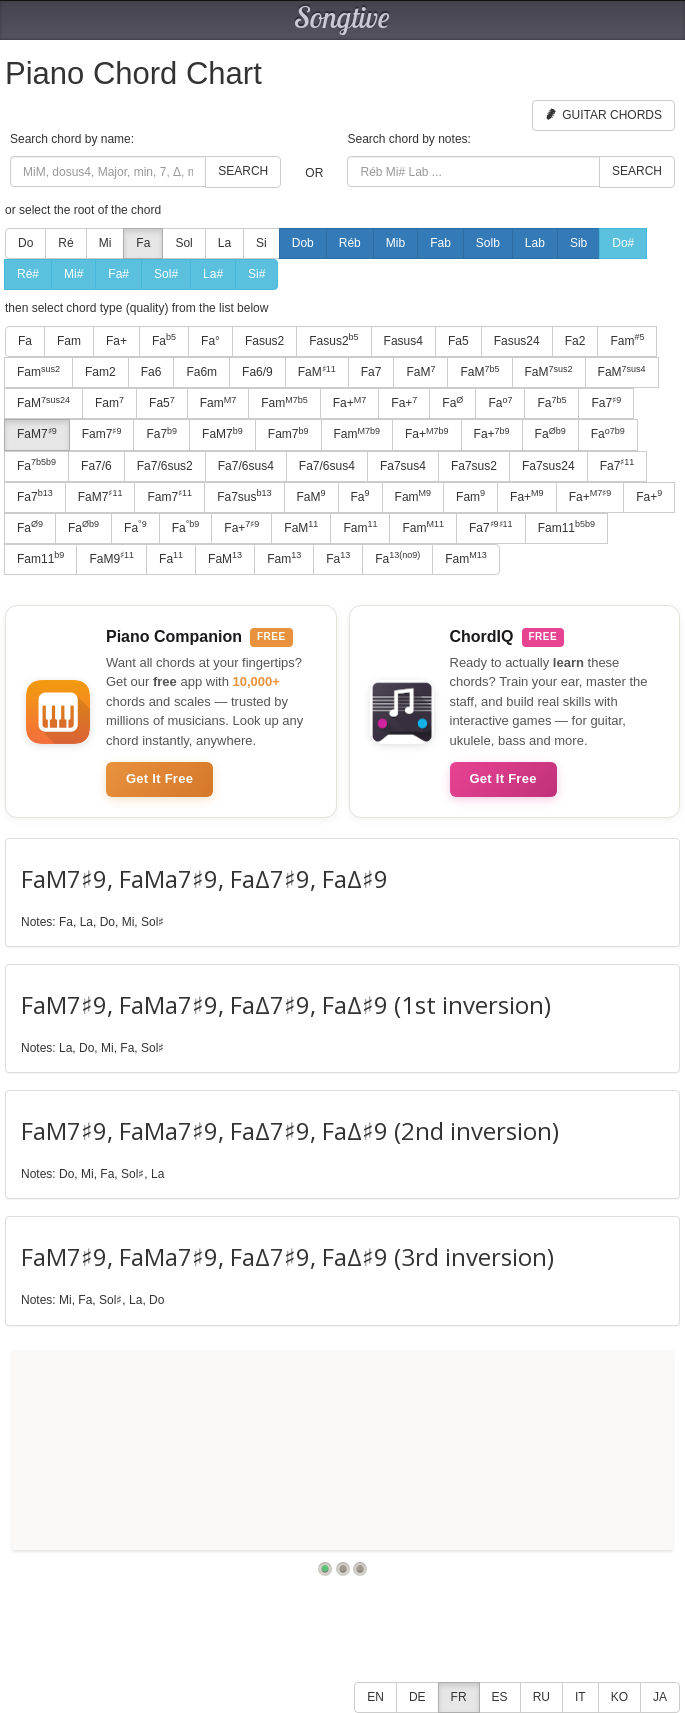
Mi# (73, 274)
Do (25, 243)
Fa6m (201, 372)
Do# (623, 243)
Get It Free (159, 778)
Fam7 (102, 434)
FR (459, 1697)
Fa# (118, 274)
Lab (535, 243)
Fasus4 (403, 341)
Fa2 (575, 341)
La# (213, 274)
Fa (143, 243)
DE (417, 1697)
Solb (488, 243)
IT (580, 1697)
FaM (317, 372)
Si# (256, 274)
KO (619, 1697)
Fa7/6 (96, 466)
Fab (440, 243)
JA (660, 1697)
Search (243, 171)
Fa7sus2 (474, 466)
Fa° (210, 341)
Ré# (28, 274)
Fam (69, 341)
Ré (65, 243)
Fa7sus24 (548, 466)
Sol (183, 243)
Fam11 (566, 527)
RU (541, 1697)
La (224, 243)
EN (375, 1697)
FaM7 (37, 434)
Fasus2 (264, 341)
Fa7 (371, 372)
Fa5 (458, 341)
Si (261, 243)
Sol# (166, 274)
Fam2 (100, 372)
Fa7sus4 (403, 466)
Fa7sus (244, 496)
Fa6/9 (257, 372)
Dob (303, 243)
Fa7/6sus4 (246, 466)
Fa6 (151, 372)
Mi (105, 243)
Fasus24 (517, 341)
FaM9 (111, 558)
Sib (578, 243)
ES (500, 1697)
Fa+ (116, 341)
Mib (395, 243)
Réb (350, 243)
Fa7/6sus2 (165, 466)
